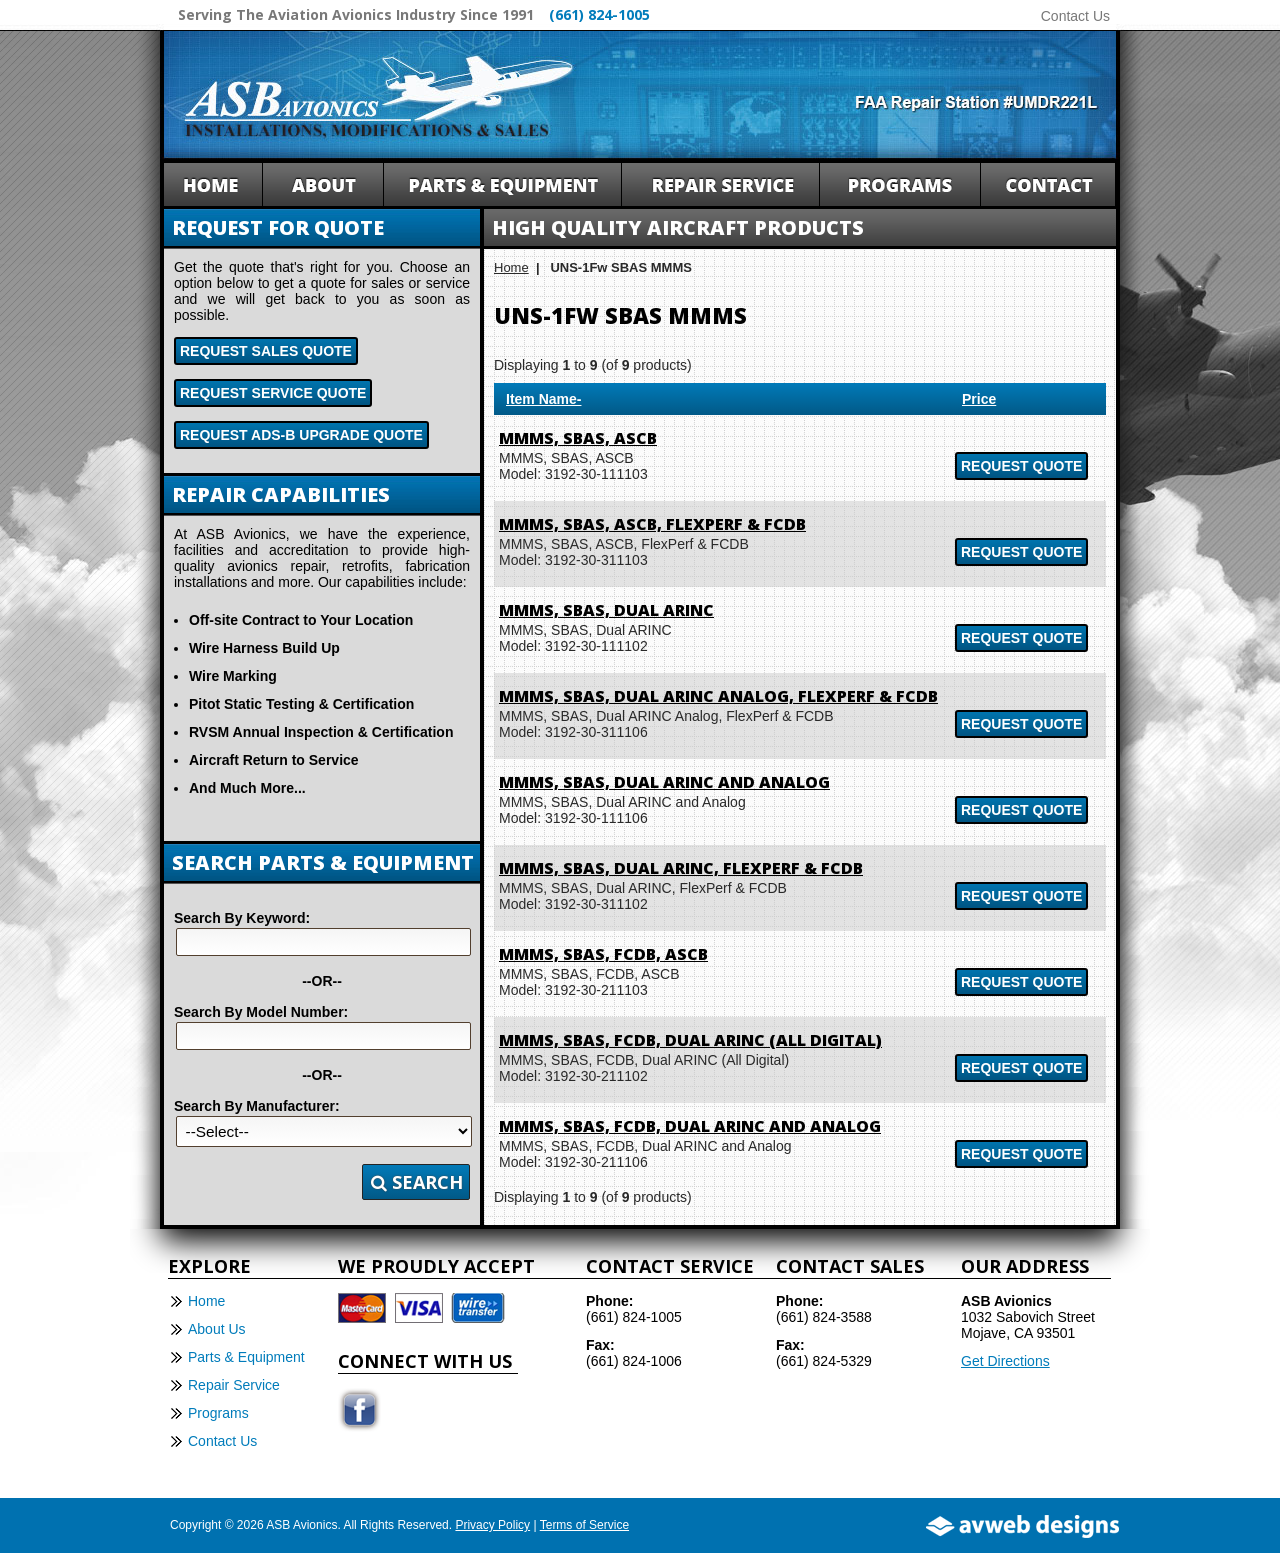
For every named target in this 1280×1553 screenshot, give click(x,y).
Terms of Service (584, 1525)
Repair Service (234, 1385)
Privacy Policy (492, 1525)
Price (979, 399)
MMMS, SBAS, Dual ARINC (606, 610)
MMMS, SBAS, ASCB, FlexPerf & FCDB (652, 524)
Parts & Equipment (246, 1357)
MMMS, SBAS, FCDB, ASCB (603, 954)
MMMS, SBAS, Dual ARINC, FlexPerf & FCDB (681, 868)
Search (417, 1182)
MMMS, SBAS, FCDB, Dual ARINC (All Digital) (690, 1040)
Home (511, 267)
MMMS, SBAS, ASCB (578, 438)
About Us (217, 1329)
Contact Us (1075, 16)
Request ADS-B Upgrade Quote (301, 435)
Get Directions (1005, 1361)
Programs (218, 1413)
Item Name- (543, 399)
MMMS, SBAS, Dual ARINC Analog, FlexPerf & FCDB (718, 696)
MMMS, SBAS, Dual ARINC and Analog (664, 782)
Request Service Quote (273, 393)
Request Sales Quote (266, 351)
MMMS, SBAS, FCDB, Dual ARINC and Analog (690, 1126)
